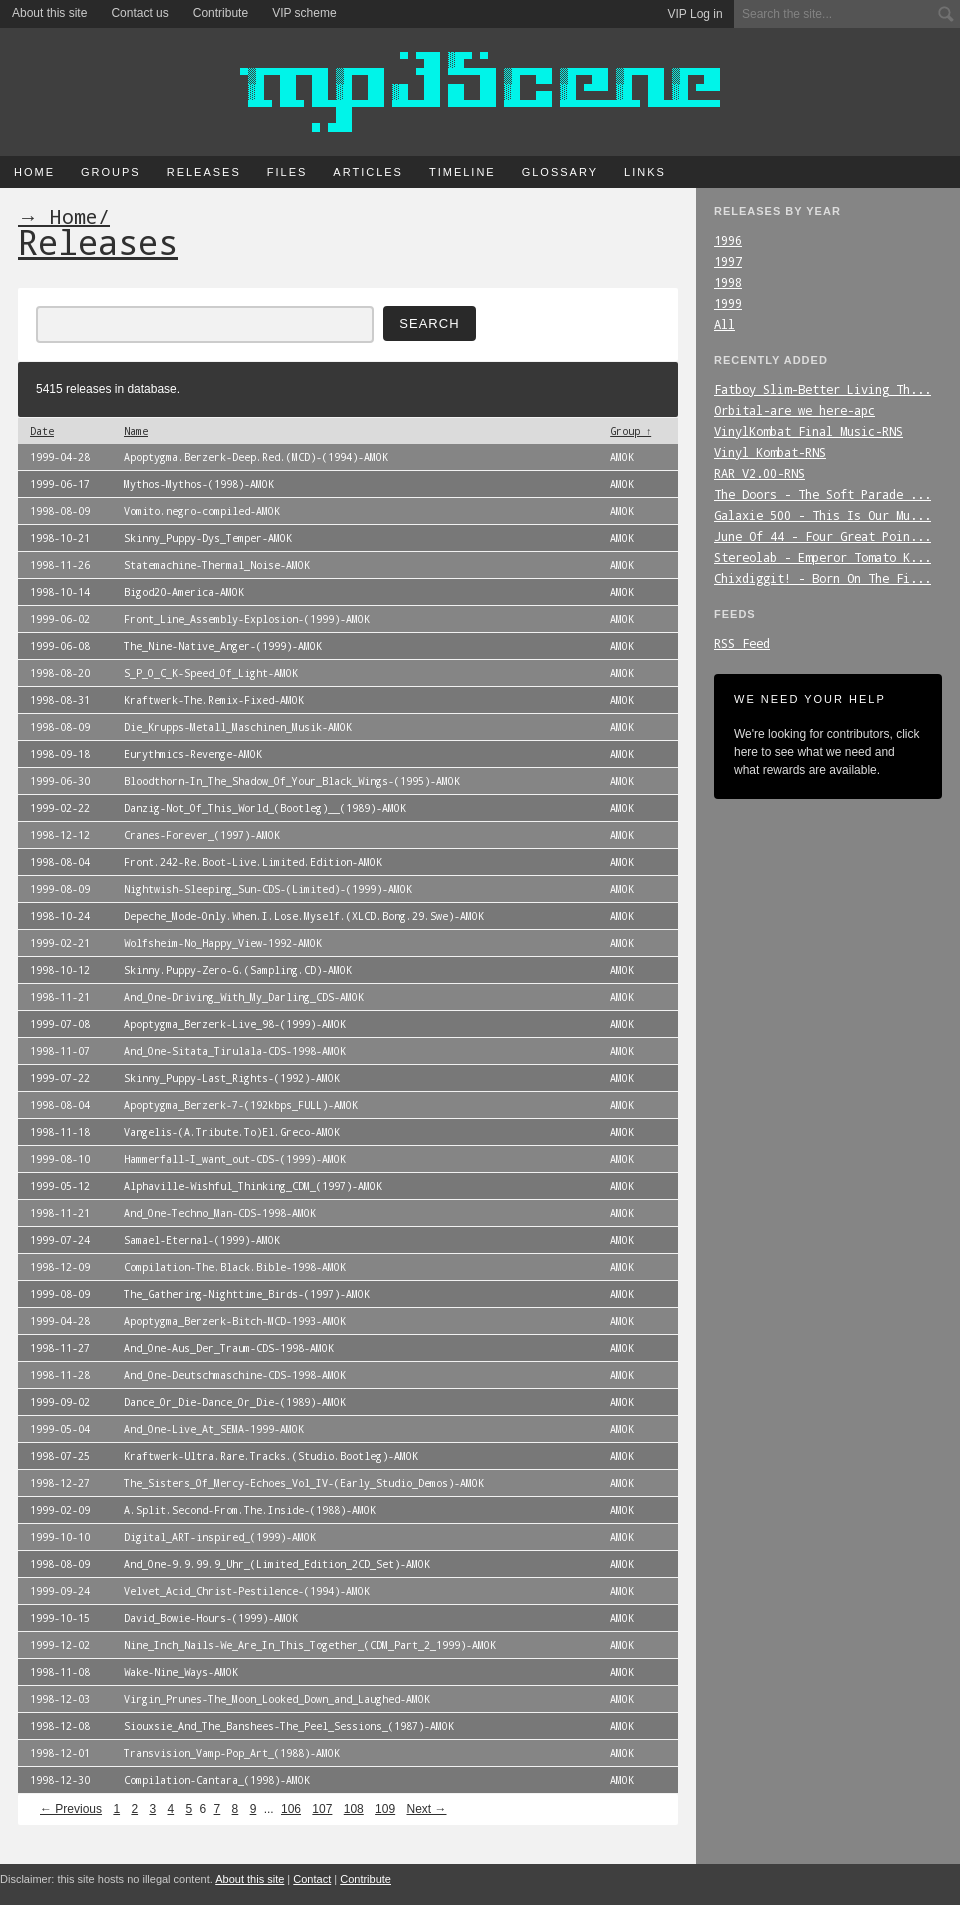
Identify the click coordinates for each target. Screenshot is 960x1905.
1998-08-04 (60, 862)
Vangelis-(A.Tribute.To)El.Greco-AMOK (232, 1132)
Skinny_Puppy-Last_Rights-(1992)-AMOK (232, 1078)
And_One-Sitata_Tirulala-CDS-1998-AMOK (235, 1051)
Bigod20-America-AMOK (184, 592)
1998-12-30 (60, 1780)
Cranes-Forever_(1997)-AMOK (202, 835)
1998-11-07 (60, 1051)
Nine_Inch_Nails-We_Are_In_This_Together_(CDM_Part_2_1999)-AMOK (310, 1645)
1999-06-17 (60, 484)
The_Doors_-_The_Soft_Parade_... (822, 494)
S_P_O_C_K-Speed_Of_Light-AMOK (211, 673)
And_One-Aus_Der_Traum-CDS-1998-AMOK (229, 1348)
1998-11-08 (60, 1672)
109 (385, 1809)
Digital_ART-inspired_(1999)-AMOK (220, 1537)
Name (136, 431)
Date (42, 431)
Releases (204, 172)
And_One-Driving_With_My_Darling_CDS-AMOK (244, 997)
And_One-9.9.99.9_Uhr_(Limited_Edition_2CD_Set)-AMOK (277, 1564)
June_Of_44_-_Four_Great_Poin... (822, 536)
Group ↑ (630, 431)
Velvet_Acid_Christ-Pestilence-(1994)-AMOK (247, 1591)
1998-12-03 (60, 1699)
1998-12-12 (60, 835)
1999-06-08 (60, 646)
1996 (728, 240)
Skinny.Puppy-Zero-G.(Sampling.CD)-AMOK (238, 970)
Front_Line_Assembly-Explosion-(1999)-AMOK (247, 619)
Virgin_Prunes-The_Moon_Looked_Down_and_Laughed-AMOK (277, 1699)
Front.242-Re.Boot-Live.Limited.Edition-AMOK (253, 862)
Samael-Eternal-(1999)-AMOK (202, 1240)
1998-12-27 (60, 1483)
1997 (728, 261)
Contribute (220, 13)
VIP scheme (304, 13)
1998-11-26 (60, 565)
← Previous (71, 1809)
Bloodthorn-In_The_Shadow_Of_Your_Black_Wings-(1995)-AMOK (292, 781)
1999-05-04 (60, 1429)
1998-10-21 (60, 538)
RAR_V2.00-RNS (759, 473)
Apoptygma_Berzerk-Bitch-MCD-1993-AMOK (235, 1321)
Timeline (462, 172)
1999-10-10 (60, 1537)
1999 (728, 303)
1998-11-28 (60, 1375)
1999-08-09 (60, 889)
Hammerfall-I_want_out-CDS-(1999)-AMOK (235, 1159)
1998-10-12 (60, 970)
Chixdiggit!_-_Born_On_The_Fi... (822, 578)
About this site (49, 13)
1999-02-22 (60, 808)
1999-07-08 (60, 1024)
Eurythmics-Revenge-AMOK (193, 754)
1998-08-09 (60, 511)
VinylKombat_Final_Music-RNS (808, 431)
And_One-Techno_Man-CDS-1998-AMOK (220, 1213)
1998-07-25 (60, 1456)
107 (322, 1809)
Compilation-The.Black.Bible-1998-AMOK (235, 1267)
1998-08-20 (60, 673)
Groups (111, 172)
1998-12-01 (60, 1753)
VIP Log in (695, 14)
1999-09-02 (60, 1402)
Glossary (560, 172)
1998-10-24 (60, 916)
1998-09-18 (60, 754)
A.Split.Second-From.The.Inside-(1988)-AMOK (250, 1510)
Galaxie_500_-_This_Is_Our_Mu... (822, 515)
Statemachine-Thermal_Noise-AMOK (217, 565)
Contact (312, 1879)
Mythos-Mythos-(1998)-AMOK (199, 484)
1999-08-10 (60, 1159)
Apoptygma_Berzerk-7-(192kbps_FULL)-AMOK (241, 1105)
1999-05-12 (60, 1186)
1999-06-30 (60, 781)
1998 (728, 282)
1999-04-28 (60, 457)
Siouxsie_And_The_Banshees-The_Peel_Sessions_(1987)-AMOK (289, 1726)
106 (291, 1809)
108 (354, 1809)
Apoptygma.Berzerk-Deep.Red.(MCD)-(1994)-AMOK (256, 457)
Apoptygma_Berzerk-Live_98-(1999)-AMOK (235, 1024)
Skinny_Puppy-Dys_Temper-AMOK (208, 538)
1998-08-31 (60, 700)
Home (34, 172)
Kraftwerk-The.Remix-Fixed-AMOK (214, 700)
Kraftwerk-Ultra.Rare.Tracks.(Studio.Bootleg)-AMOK (271, 1456)
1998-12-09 (60, 1267)
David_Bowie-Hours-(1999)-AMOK (211, 1618)
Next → (426, 1809)
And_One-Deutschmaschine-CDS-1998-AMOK (235, 1375)
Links (645, 172)
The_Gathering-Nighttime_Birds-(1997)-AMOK (247, 1294)
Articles (368, 172)
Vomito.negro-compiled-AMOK (202, 511)
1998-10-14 (60, 592)
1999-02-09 (60, 1510)
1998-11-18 (60, 1132)
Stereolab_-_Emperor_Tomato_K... (822, 557)
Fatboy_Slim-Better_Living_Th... (822, 389)
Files (287, 172)
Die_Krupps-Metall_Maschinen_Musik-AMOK (238, 727)
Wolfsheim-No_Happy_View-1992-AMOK (223, 943)
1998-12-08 (60, 1726)
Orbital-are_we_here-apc (794, 410)
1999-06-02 (60, 619)
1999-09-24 (60, 1591)
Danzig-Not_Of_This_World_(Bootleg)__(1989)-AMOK (265, 808)
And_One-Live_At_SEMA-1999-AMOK (214, 1429)
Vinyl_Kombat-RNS (770, 452)
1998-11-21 (60, 997)
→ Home (58, 216)
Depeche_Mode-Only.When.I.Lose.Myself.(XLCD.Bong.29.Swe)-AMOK (304, 916)
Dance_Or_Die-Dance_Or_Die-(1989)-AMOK (235, 1402)
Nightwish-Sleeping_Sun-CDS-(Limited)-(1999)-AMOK (268, 889)
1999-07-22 (60, 1078)
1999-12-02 (60, 1645)
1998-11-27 (60, 1348)
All (724, 324)
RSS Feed (742, 643)
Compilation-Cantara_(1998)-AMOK (217, 1780)
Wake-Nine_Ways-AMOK (181, 1672)
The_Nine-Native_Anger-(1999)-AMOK (223, 646)
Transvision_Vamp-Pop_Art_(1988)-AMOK (232, 1753)
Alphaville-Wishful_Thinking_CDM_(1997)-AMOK (253, 1186)
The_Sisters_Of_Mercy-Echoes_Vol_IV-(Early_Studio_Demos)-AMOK (304, 1483)
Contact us (139, 13)
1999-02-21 (60, 943)
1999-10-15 (60, 1618)
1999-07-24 (60, 1240)
